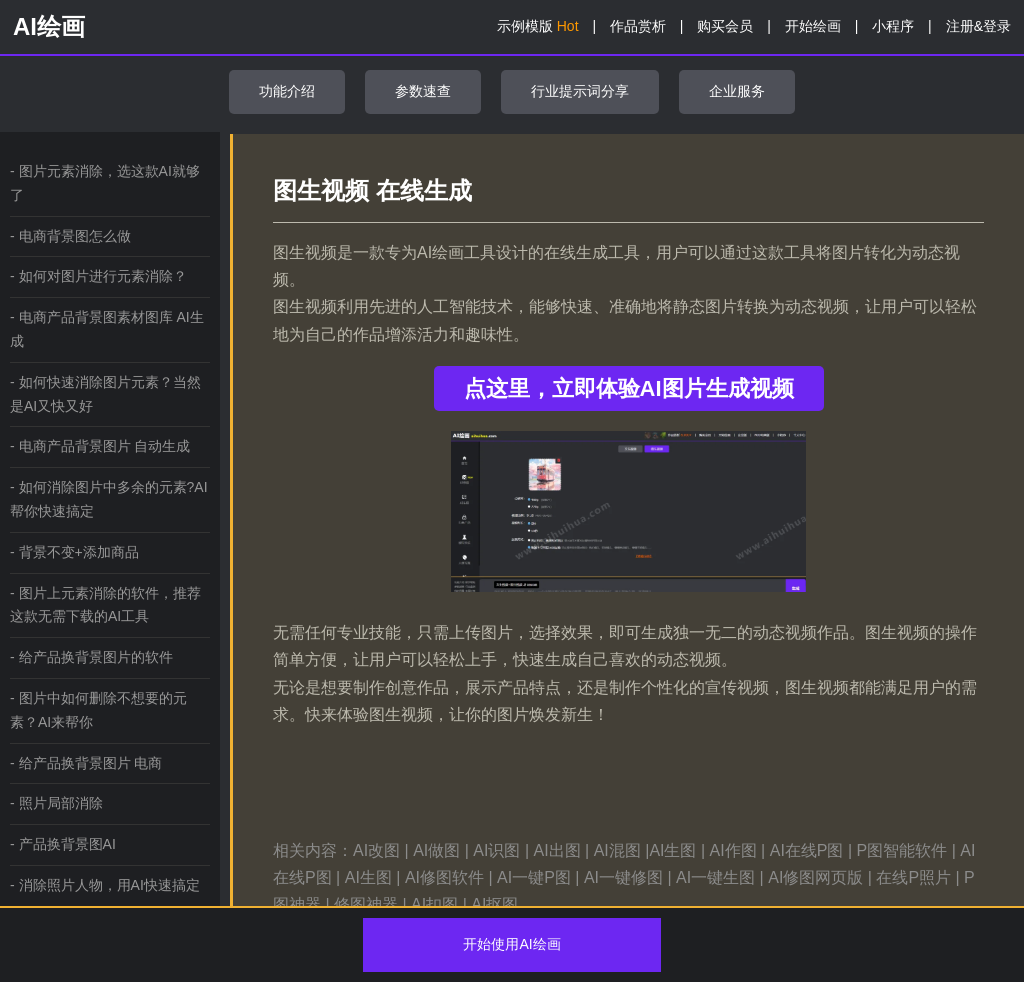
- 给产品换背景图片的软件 (91, 657)
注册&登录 (978, 26)
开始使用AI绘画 (511, 944)
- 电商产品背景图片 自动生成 (100, 446)
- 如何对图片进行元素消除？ (98, 276)
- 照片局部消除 (56, 803)
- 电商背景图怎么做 (70, 236)
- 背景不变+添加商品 (74, 552)
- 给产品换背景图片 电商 (86, 763)
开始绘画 (813, 26)
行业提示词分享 (580, 91)
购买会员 (725, 26)
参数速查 (423, 91)
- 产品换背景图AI (63, 844)
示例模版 (538, 26)
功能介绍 (287, 91)
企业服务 (737, 91)
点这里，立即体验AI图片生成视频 (629, 388)
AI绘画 (49, 26)
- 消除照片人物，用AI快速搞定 (105, 885)
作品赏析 (638, 26)
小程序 (893, 26)
